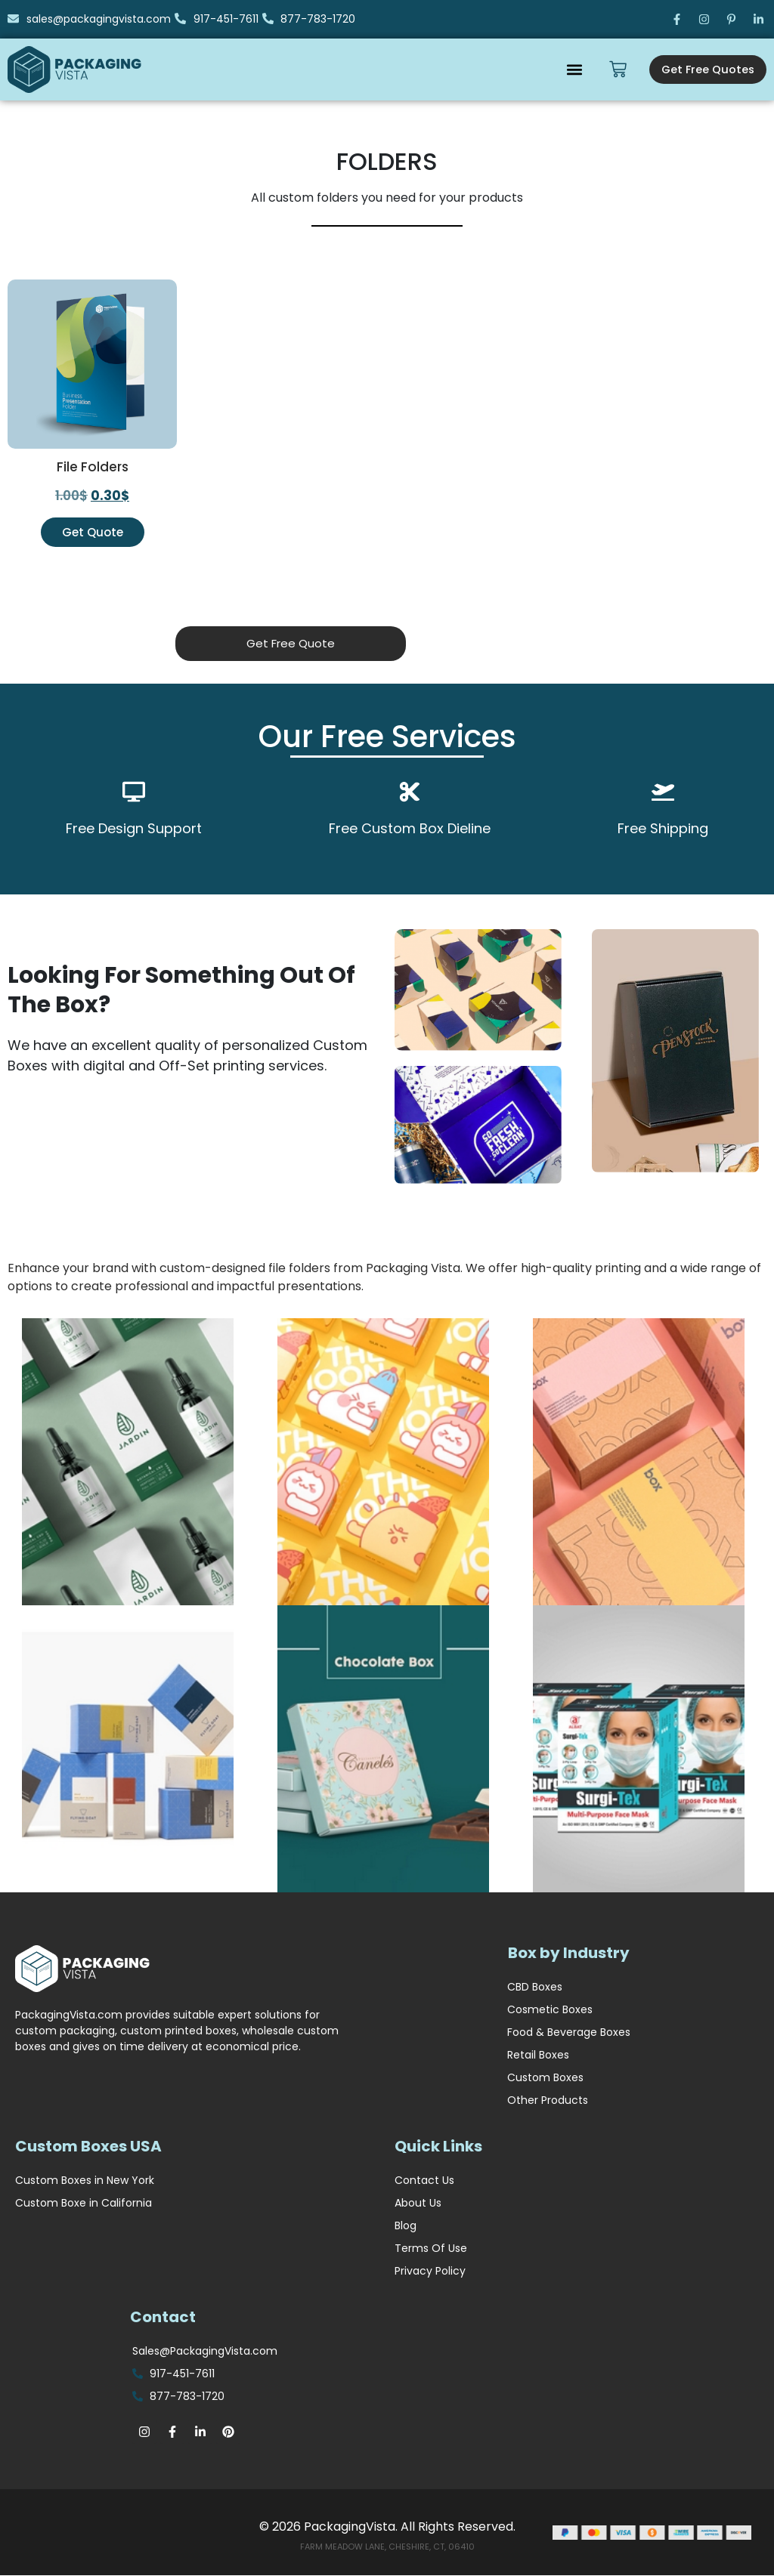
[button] (567, 69)
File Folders (92, 467)
